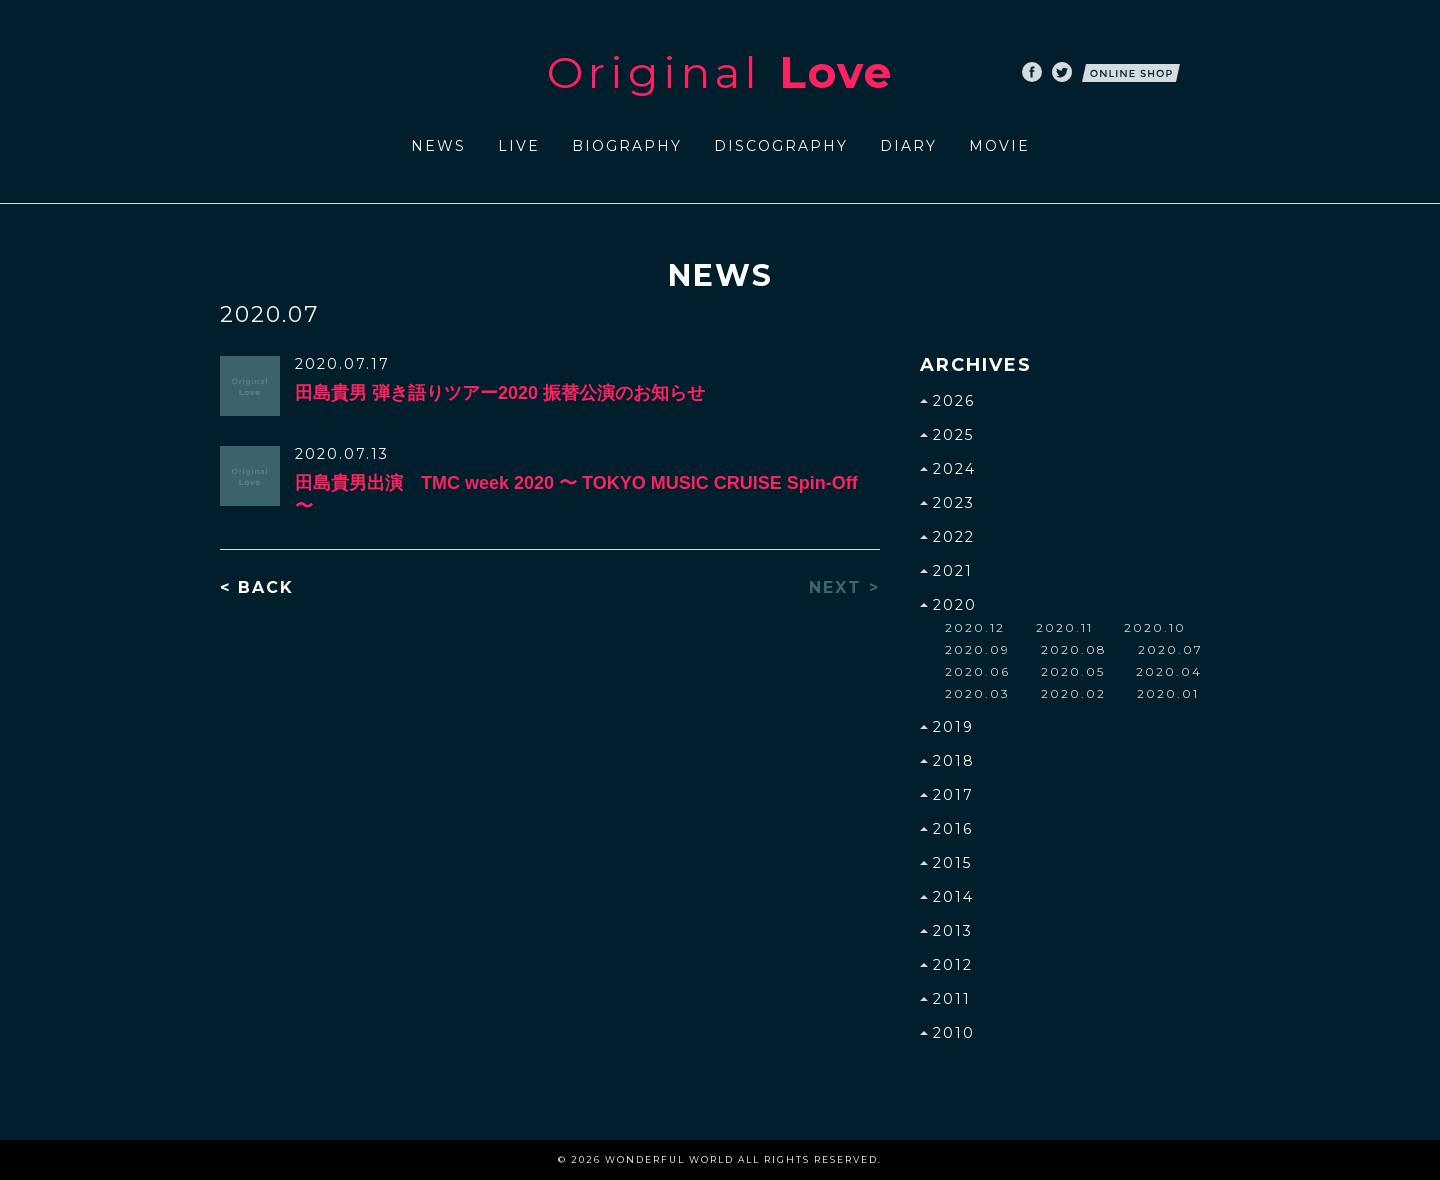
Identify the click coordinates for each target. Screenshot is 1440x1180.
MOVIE (999, 146)
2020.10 (1155, 627)
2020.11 (1064, 627)
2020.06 (977, 671)
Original (720, 72)
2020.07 (1170, 649)
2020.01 (1168, 693)
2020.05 (1073, 671)
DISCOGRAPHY (781, 146)
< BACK (257, 588)
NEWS (438, 146)
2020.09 (977, 649)
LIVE (519, 146)
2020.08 (1074, 649)
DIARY (908, 146)
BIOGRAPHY (627, 146)
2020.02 (1073, 693)
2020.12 (975, 627)
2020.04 (1169, 671)
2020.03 (977, 693)
